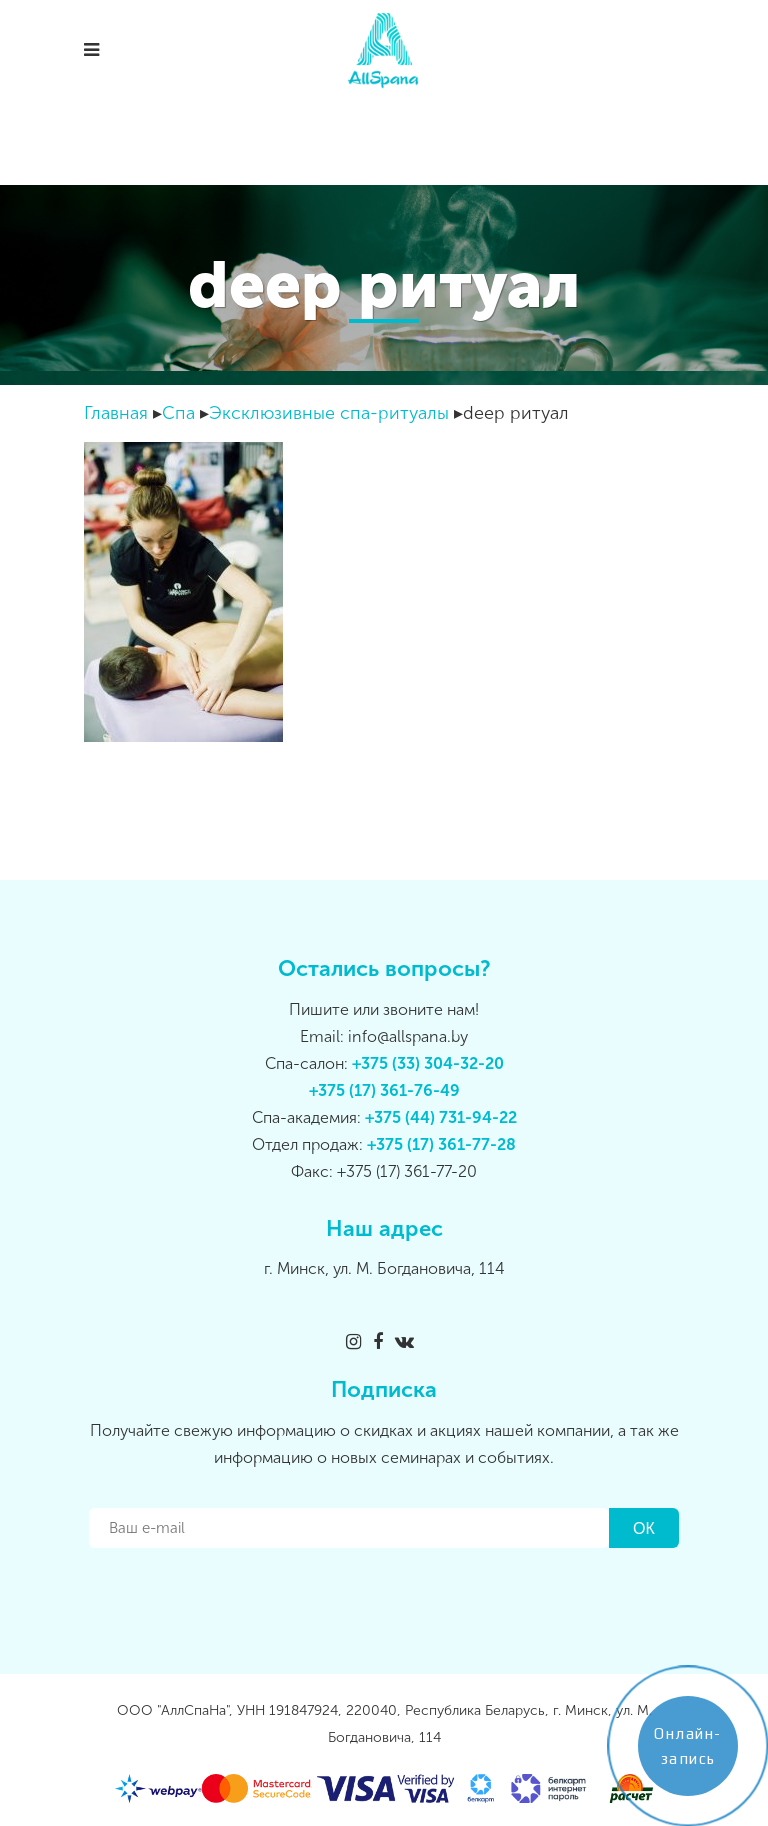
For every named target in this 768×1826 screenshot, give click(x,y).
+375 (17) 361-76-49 (384, 1090)
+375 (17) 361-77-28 (441, 1144)
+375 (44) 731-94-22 (441, 1117)
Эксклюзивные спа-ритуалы (329, 413)
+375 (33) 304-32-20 (428, 1063)
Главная (116, 413)
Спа (178, 413)
